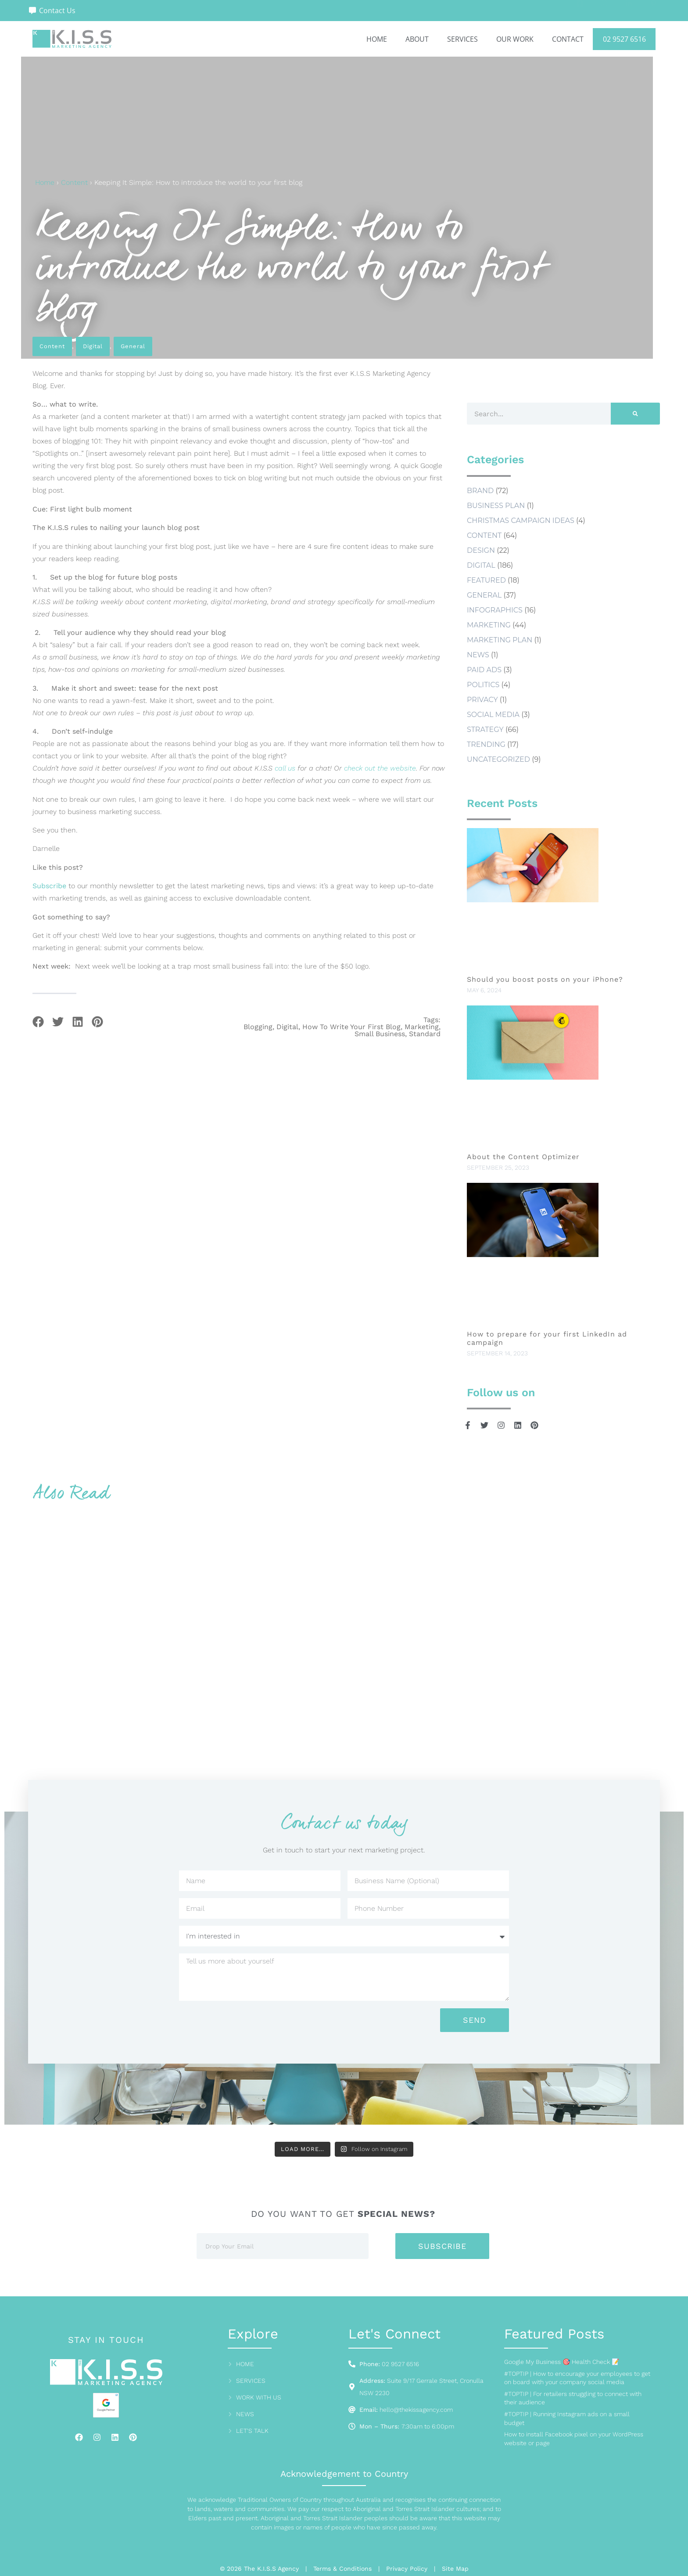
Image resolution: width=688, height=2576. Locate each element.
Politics (483, 685)
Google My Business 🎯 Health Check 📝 (561, 2361)
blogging (258, 1026)
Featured (486, 580)
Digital (93, 346)
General (133, 346)
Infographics (495, 610)
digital (287, 1026)
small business (380, 1034)
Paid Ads (484, 670)
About (417, 39)
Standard (425, 1034)
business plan (496, 505)
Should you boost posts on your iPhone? (546, 979)
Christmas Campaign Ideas (520, 520)
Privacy (482, 699)
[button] (38, 1022)
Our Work (515, 39)
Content (74, 182)
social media (493, 714)
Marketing (489, 625)
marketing (422, 1026)
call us (285, 768)
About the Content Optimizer (523, 1157)
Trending (486, 744)
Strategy (485, 729)
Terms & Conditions (342, 2568)
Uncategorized (498, 759)
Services (462, 39)
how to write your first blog (351, 1026)
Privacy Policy (406, 2568)
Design (481, 550)
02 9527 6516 (624, 39)
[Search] (635, 414)
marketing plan (499, 640)
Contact (568, 39)
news (478, 655)
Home (376, 39)
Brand (480, 490)
